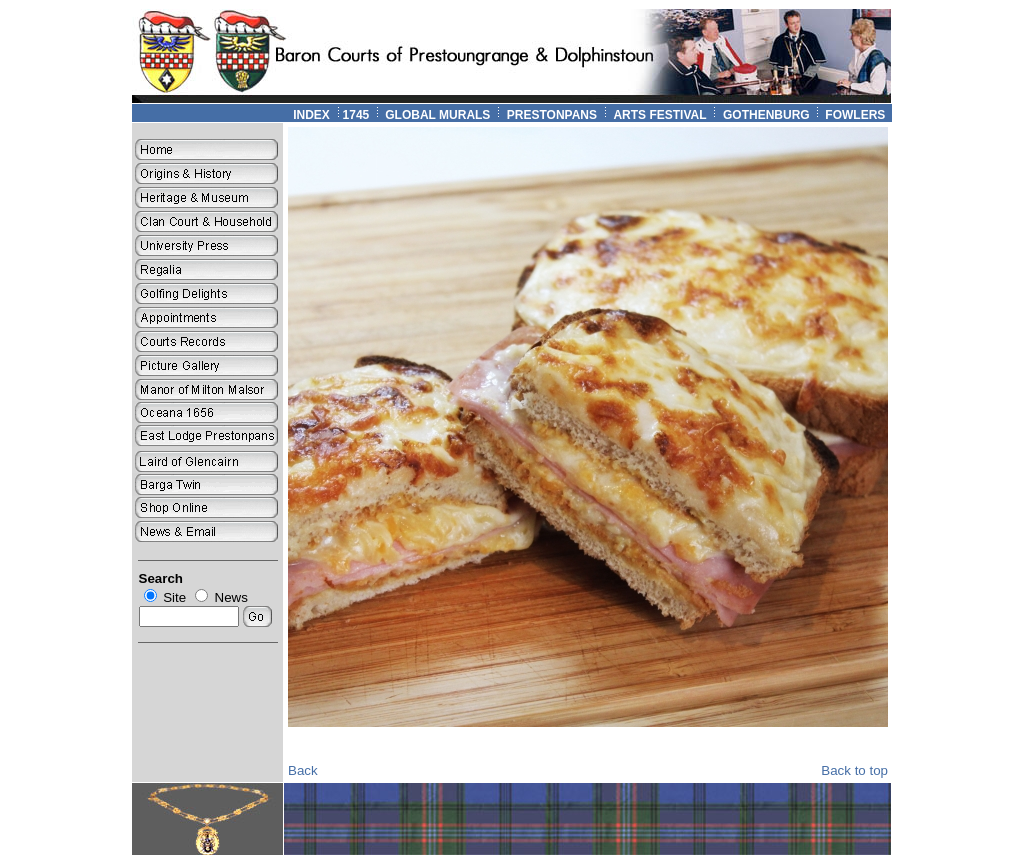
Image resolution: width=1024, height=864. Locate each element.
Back (303, 770)
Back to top (854, 770)
